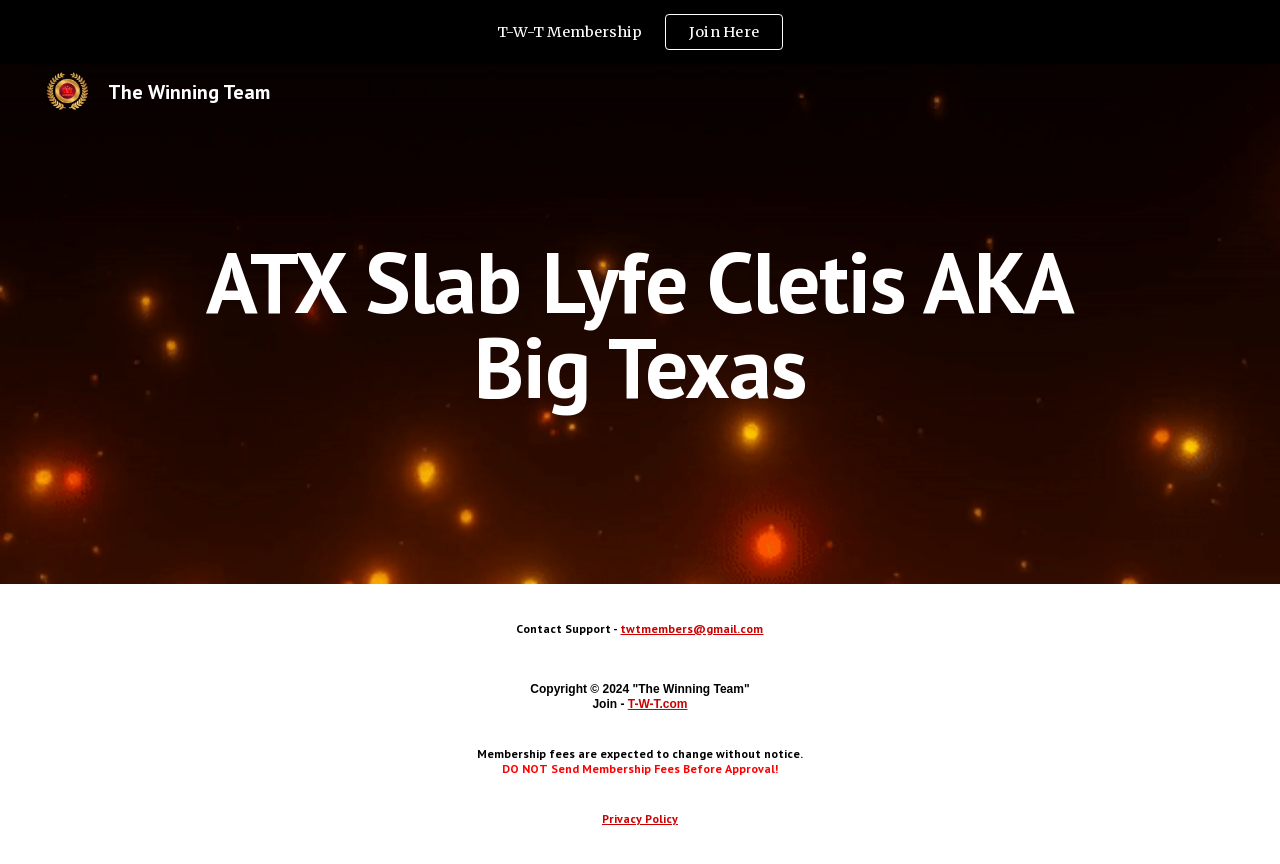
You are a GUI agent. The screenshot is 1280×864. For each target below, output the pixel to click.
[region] (640, 32)
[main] (639, 324)
